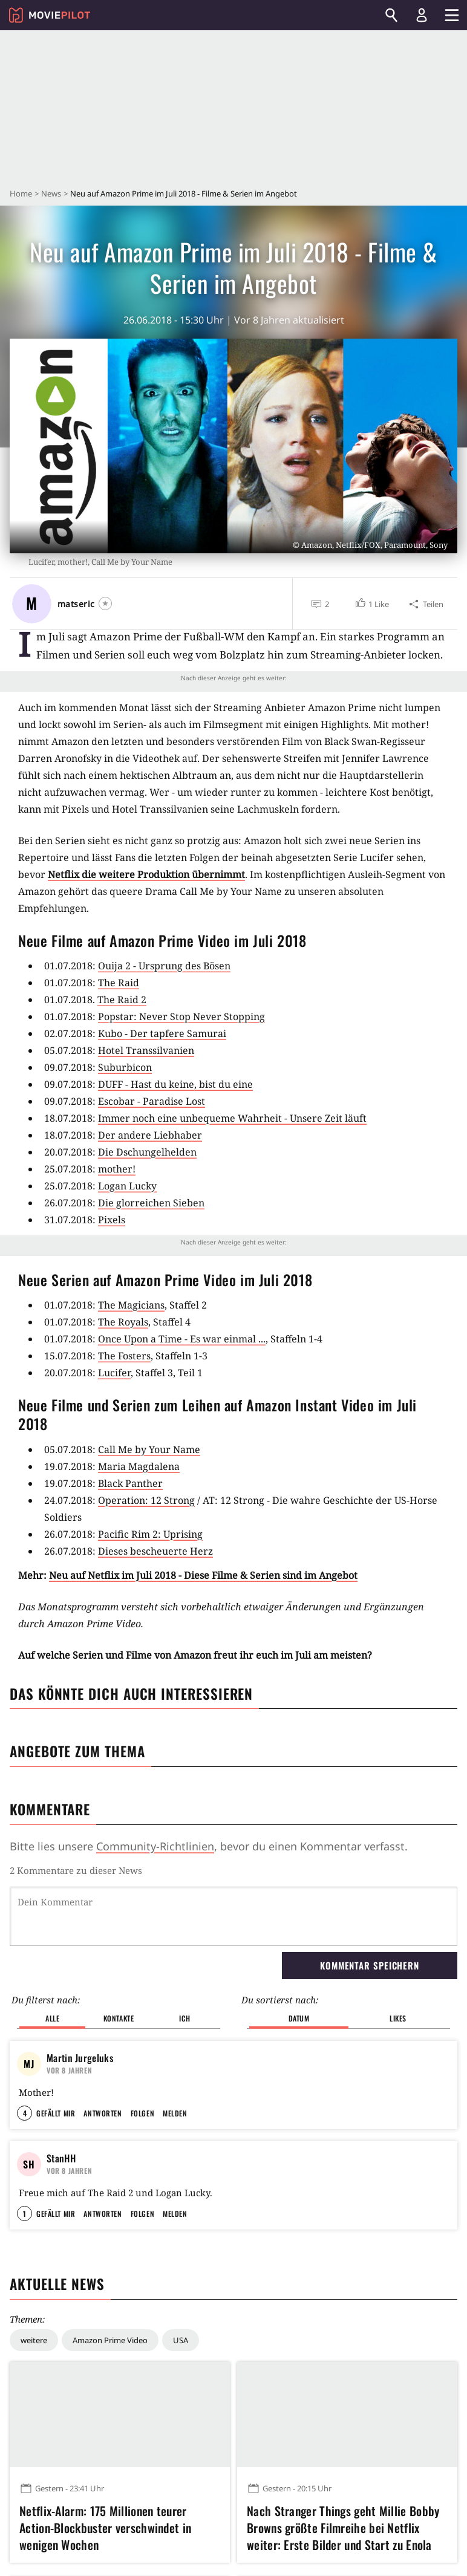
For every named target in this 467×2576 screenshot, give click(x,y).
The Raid (118, 982)
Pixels (111, 1219)
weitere (34, 2340)
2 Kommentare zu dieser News (76, 1870)
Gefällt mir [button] (55, 2113)
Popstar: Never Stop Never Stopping (181, 1016)
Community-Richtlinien (155, 1846)
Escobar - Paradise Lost (151, 1101)
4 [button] (25, 2113)
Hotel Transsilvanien (146, 1050)
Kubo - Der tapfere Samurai (162, 1033)
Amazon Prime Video (110, 2340)
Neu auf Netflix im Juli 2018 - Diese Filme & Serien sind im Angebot (203, 1575)
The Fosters (124, 1355)
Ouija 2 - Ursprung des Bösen (164, 965)
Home (21, 193)
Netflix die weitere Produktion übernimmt (146, 874)
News (51, 193)
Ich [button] (184, 2018)
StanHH (61, 2158)
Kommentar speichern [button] (369, 1965)
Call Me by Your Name (149, 1449)
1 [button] (24, 2213)
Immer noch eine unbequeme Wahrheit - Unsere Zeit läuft (232, 1118)
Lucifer (114, 1372)
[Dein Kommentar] (233, 1916)
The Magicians (131, 1305)
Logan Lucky (127, 1185)
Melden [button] (175, 2113)
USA (180, 2340)
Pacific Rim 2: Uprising (150, 1534)
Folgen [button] (142, 2113)
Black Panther (130, 1483)
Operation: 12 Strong (146, 1500)
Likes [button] (398, 2018)
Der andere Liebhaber (150, 1135)
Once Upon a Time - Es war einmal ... (182, 1338)
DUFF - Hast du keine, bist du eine (175, 1084)
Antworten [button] (102, 2113)
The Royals (123, 1322)
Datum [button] (299, 2018)
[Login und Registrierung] (422, 15)
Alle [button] (52, 2018)
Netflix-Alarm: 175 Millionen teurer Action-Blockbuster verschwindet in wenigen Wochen (105, 2527)
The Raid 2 (121, 999)
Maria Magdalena (139, 1466)
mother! (117, 1169)
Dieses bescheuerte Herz (155, 1551)
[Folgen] (105, 603)
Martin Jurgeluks (80, 2058)
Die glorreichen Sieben (151, 1202)
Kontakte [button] (118, 2018)
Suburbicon (125, 1067)
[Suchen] (391, 15)
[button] (371, 604)
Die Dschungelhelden (147, 1152)
